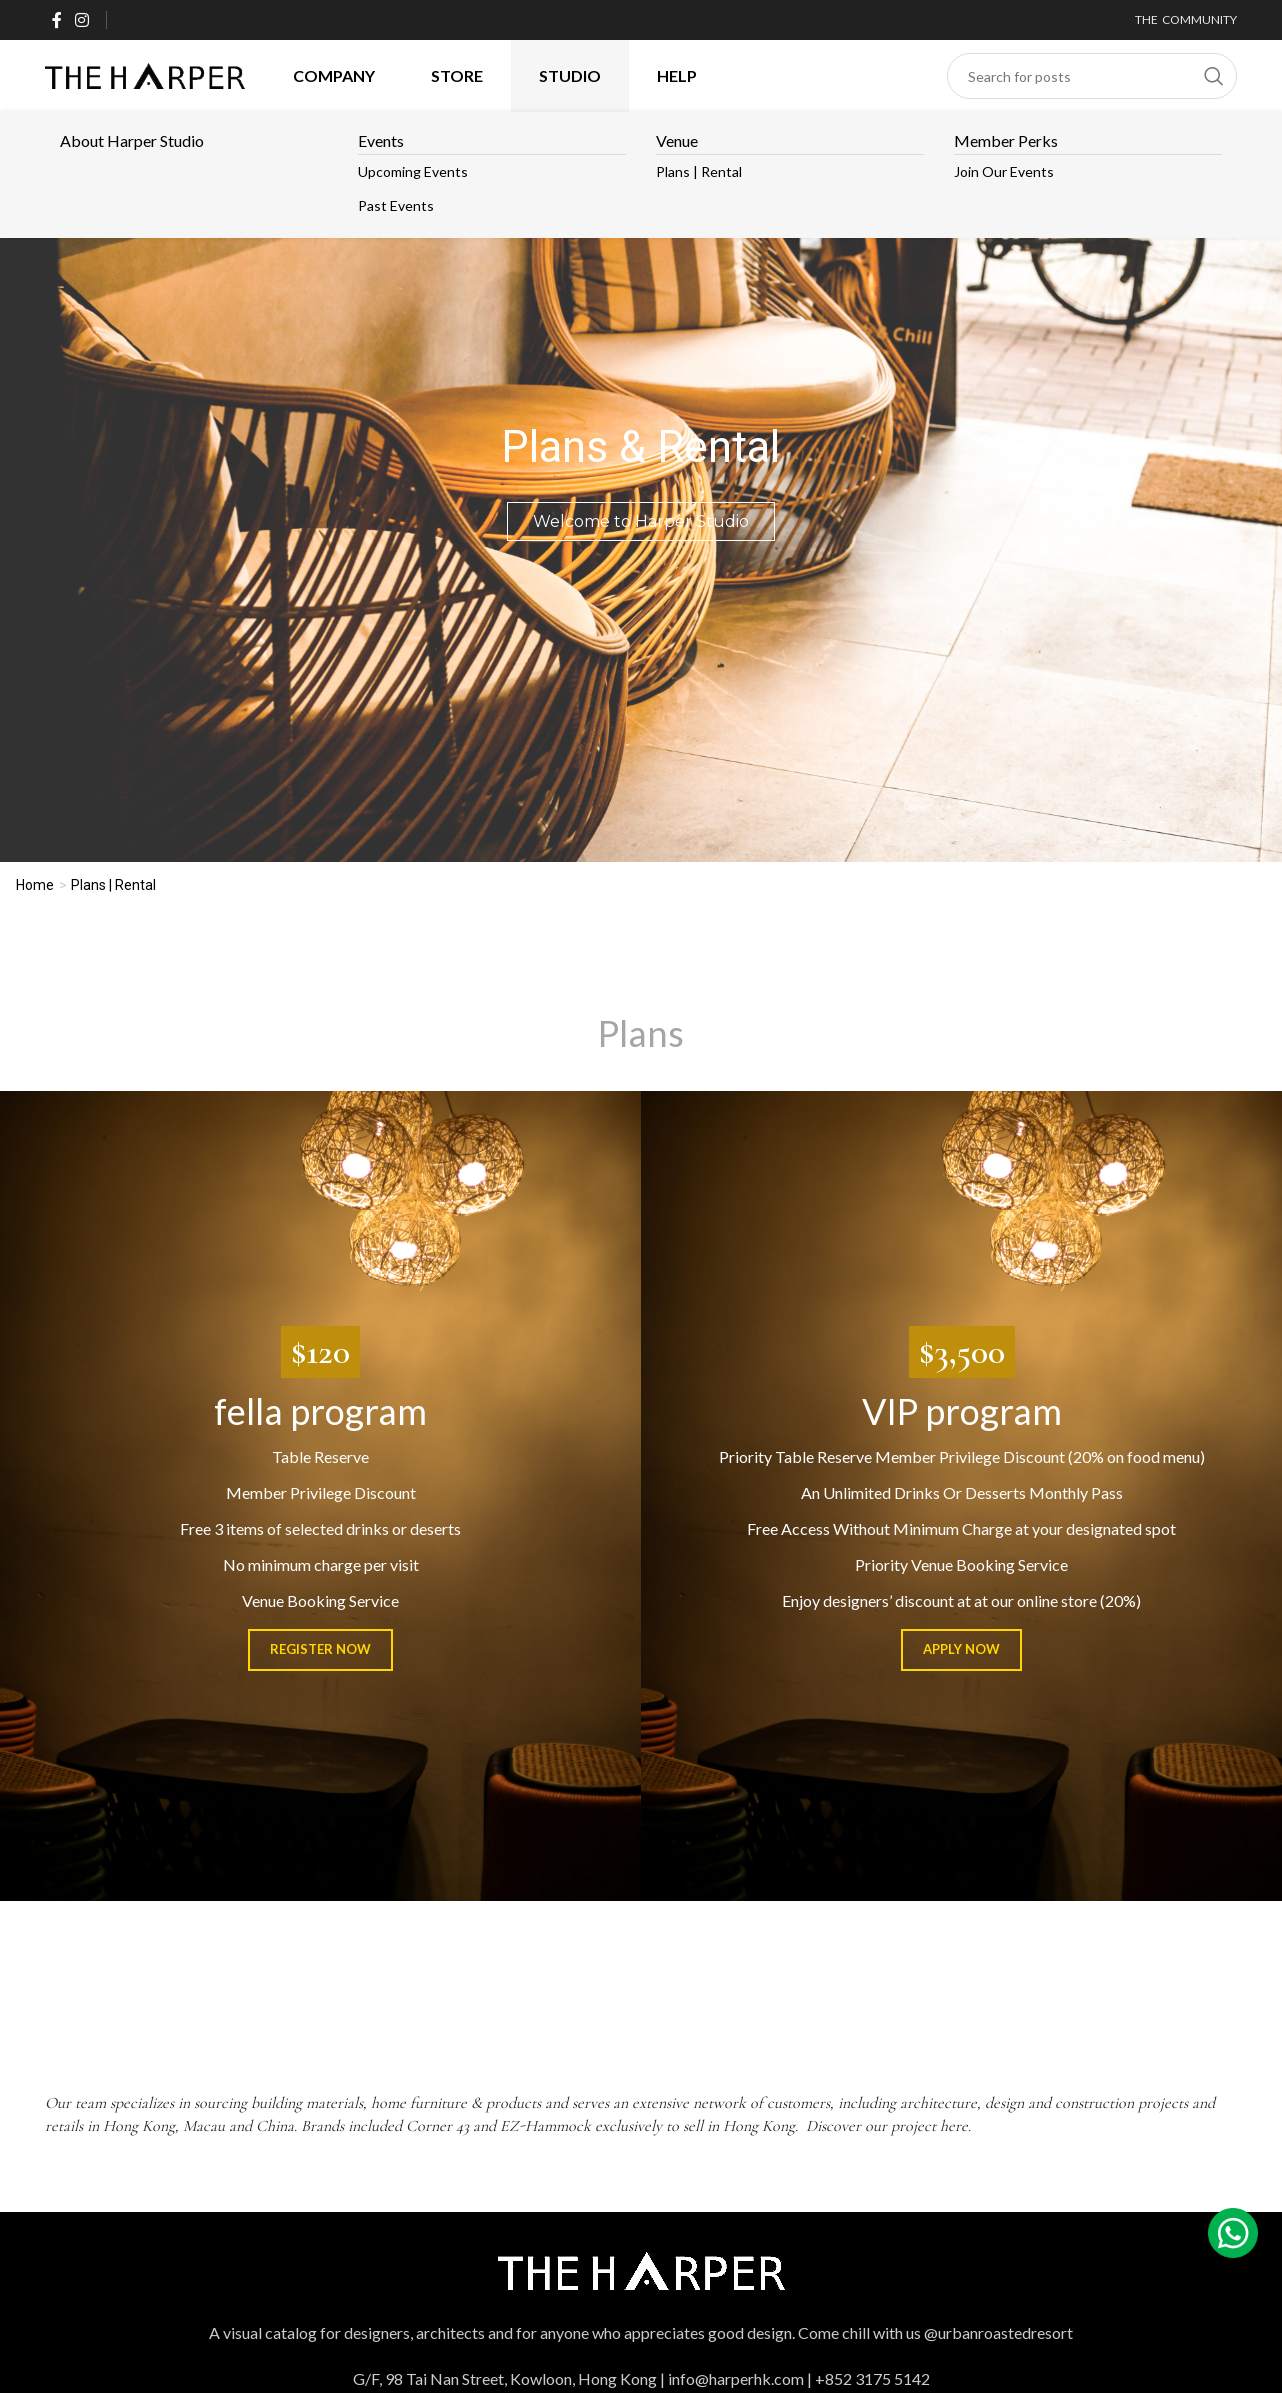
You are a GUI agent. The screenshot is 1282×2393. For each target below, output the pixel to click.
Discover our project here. (890, 2126)
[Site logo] (145, 73)
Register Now (320, 1649)
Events (381, 140)
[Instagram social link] (81, 20)
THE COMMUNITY (1186, 19)
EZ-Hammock (545, 2126)
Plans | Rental (699, 171)
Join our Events (1004, 171)
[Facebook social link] (56, 20)
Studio (570, 75)
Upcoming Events (413, 171)
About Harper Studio (132, 140)
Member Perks (1006, 140)
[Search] (1092, 76)
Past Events (396, 205)
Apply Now (961, 1649)
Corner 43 (437, 2126)
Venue (677, 140)
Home (35, 885)
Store (457, 75)
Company (334, 75)
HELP (677, 75)
